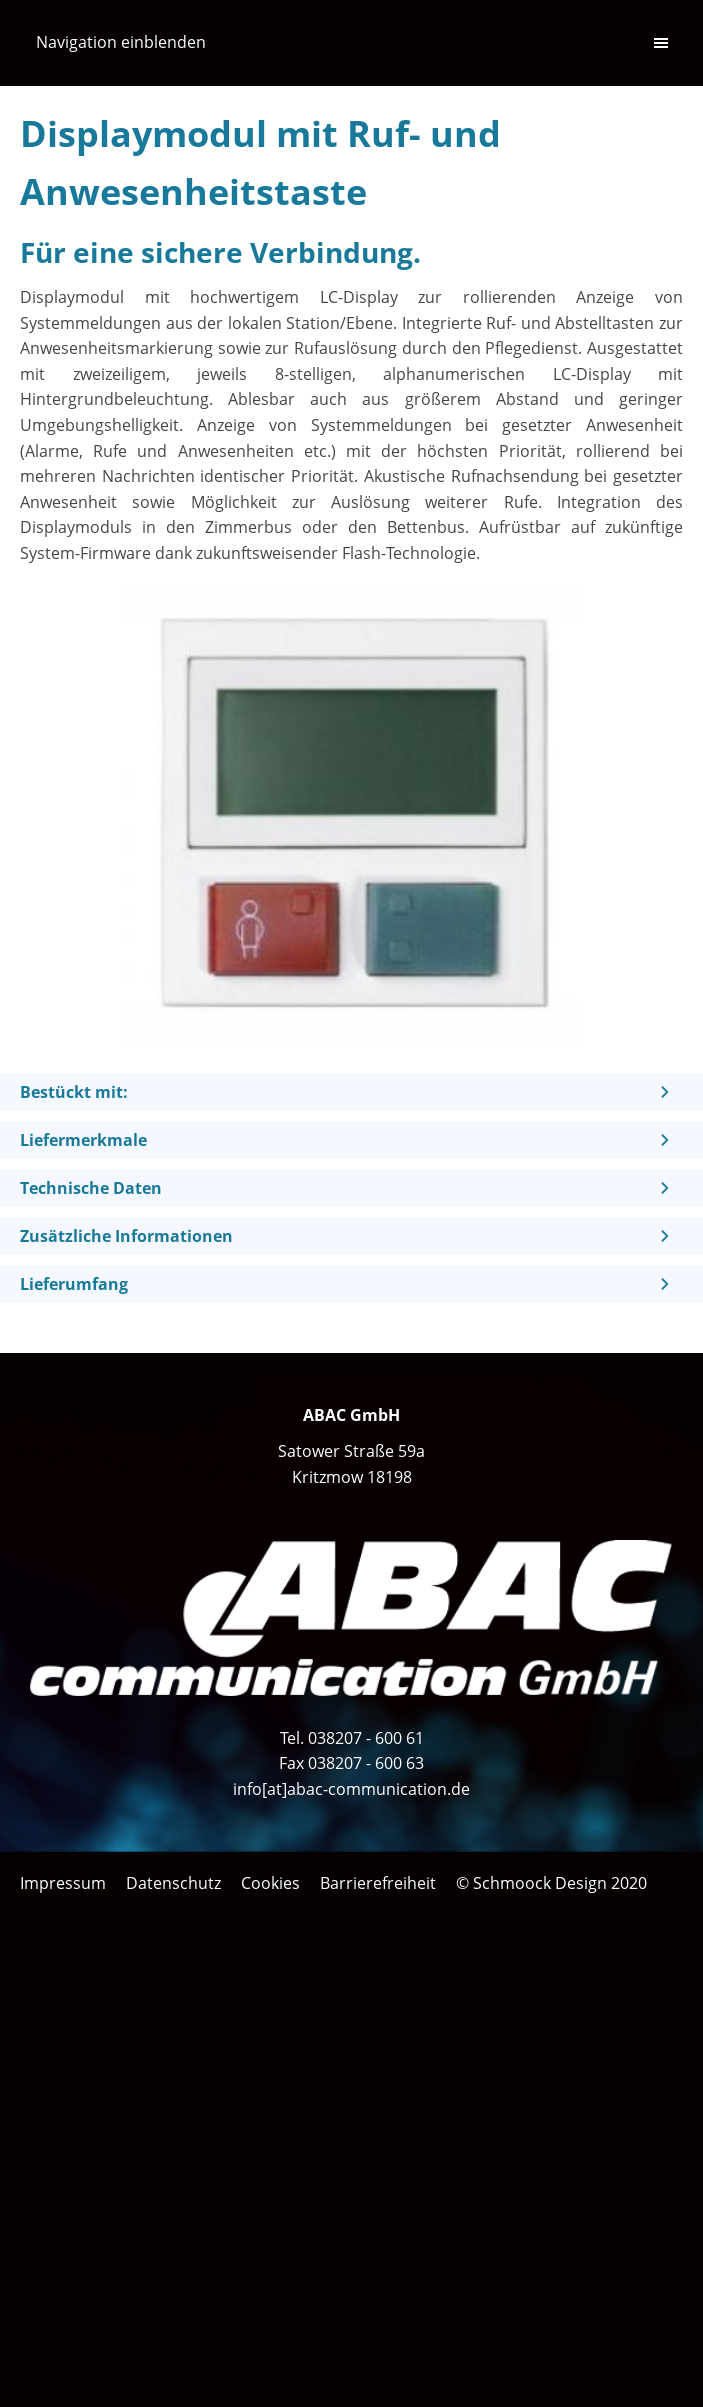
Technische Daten (91, 1188)
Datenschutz (173, 1883)
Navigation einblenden (121, 42)
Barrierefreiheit (378, 1883)
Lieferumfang (74, 1284)
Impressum (63, 1883)
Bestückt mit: (74, 1092)
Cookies (270, 1883)
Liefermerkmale (83, 1140)
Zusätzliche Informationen (126, 1236)
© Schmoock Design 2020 (551, 1883)
